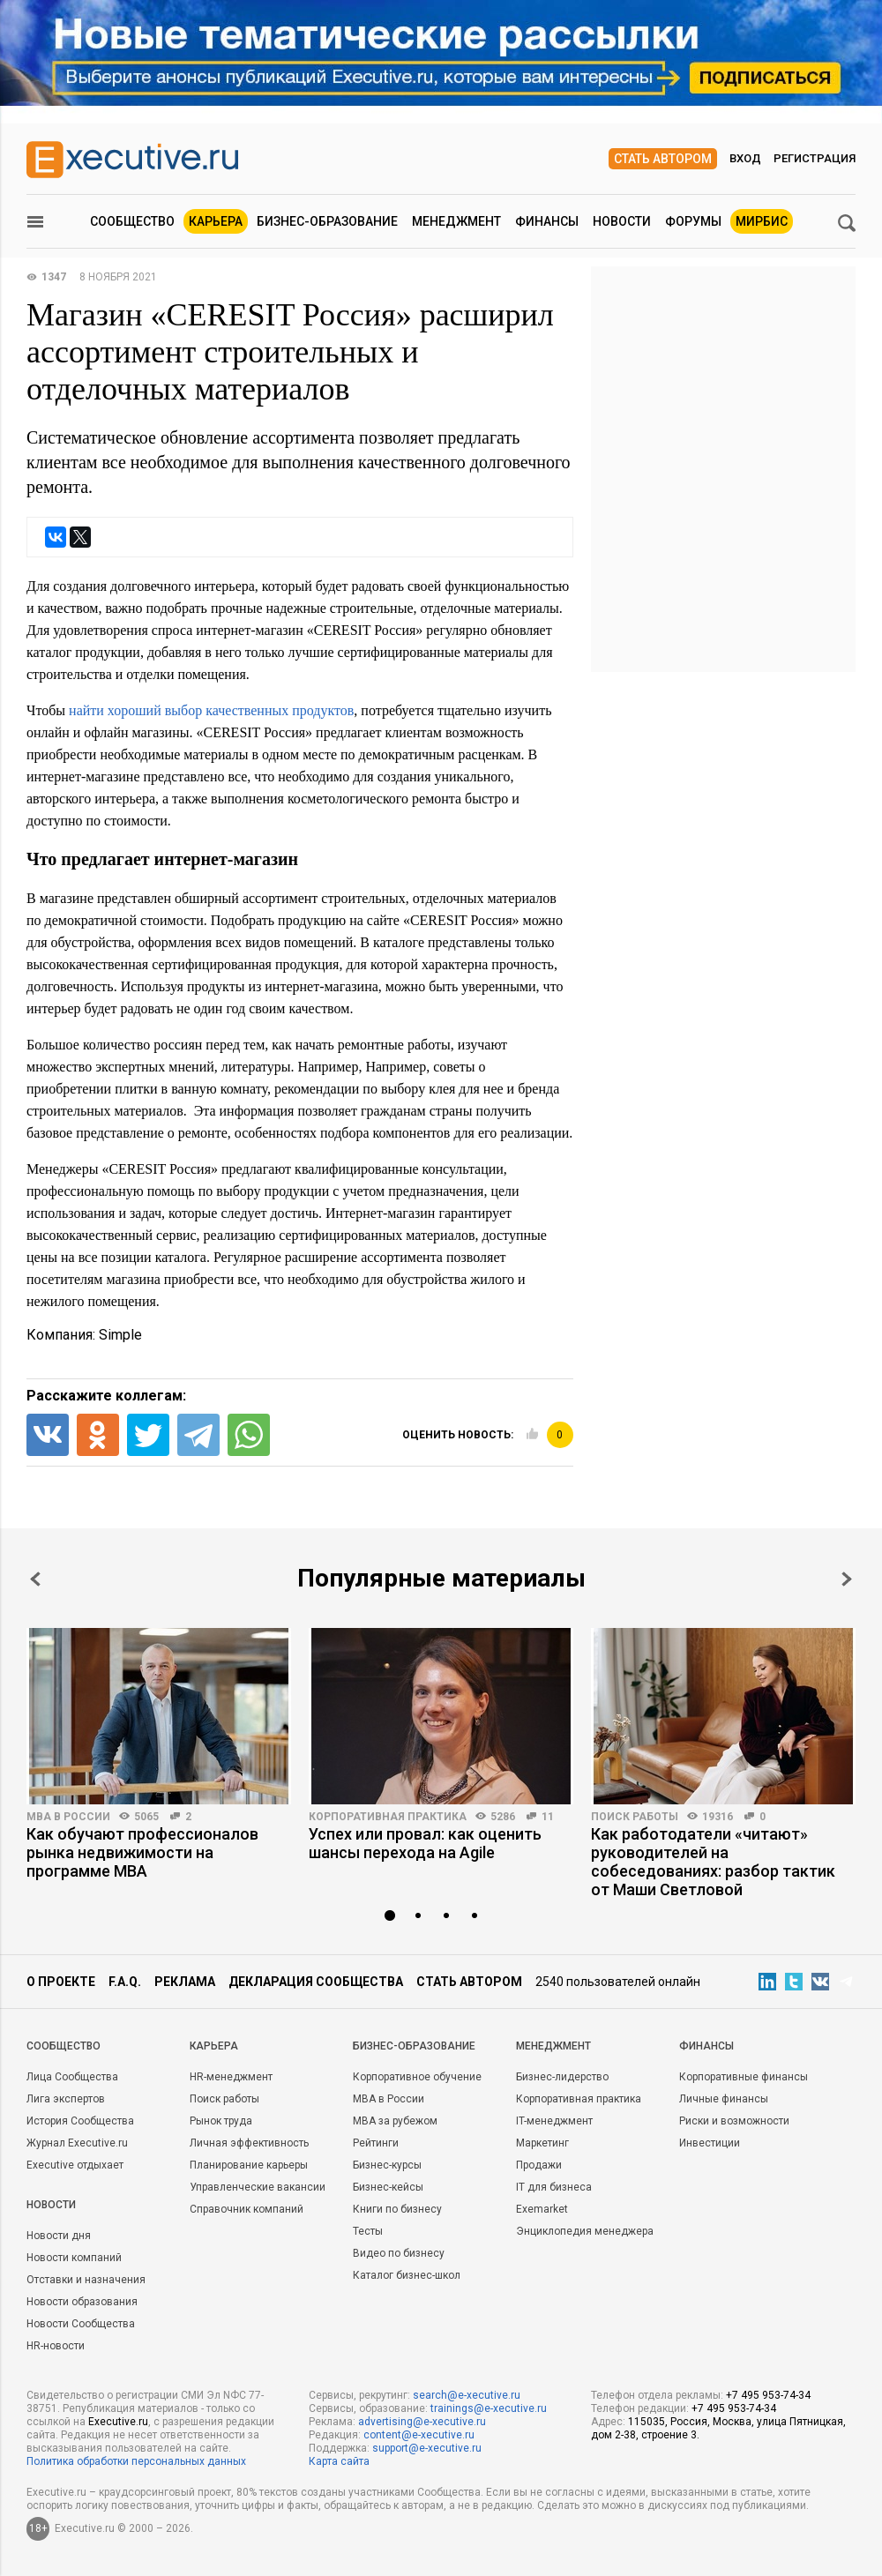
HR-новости (55, 2346)
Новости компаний (74, 2257)
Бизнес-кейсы (388, 2187)
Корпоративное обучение (417, 2077)
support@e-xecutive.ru (427, 2448)
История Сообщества (80, 2121)
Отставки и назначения (86, 2280)
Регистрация (815, 158)
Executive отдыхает (74, 2165)
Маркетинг (542, 2143)
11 (548, 1817)
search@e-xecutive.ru (466, 2395)
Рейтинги (376, 2143)
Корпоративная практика (388, 1817)
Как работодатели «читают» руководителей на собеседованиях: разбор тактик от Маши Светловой (713, 1862)
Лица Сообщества (72, 2077)
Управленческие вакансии (257, 2187)
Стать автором (663, 159)
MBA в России (68, 1817)
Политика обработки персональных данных (136, 2461)
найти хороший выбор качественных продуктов (211, 710)
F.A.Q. (124, 1982)
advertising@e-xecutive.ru (422, 2421)
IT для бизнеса (554, 2187)
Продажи (539, 2165)
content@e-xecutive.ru (419, 2435)
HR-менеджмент (231, 2077)
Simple (120, 1334)
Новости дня (58, 2235)
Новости (622, 221)
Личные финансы (723, 2099)
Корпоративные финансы (743, 2077)
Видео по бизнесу (399, 2253)
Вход (745, 158)
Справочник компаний (246, 2209)
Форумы (693, 221)
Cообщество (63, 2046)
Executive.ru (118, 2421)
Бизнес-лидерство (562, 2077)
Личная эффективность (249, 2143)
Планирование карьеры (249, 2165)
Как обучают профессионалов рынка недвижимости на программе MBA (142, 1852)
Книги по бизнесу (397, 2209)
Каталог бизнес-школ (406, 2275)
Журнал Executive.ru (77, 2143)
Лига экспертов (65, 2099)
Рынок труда (221, 2121)
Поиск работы (634, 1817)
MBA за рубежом (395, 2121)
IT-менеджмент (554, 2121)
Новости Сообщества (80, 2324)
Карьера (216, 221)
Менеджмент (456, 221)
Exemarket (542, 2209)
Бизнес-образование (327, 221)
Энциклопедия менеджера (585, 2231)
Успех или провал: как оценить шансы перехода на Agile (425, 1843)
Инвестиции (709, 2143)
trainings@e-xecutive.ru (488, 2408)
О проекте (60, 1982)
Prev (35, 1579)
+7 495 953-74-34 (768, 2395)
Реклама (184, 1982)
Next (847, 1579)
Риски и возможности (734, 2121)
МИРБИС (762, 221)
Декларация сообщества (315, 1982)
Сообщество (132, 221)
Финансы (547, 221)
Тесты (368, 2231)
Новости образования (82, 2302)
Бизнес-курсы (387, 2165)
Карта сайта (339, 2461)
